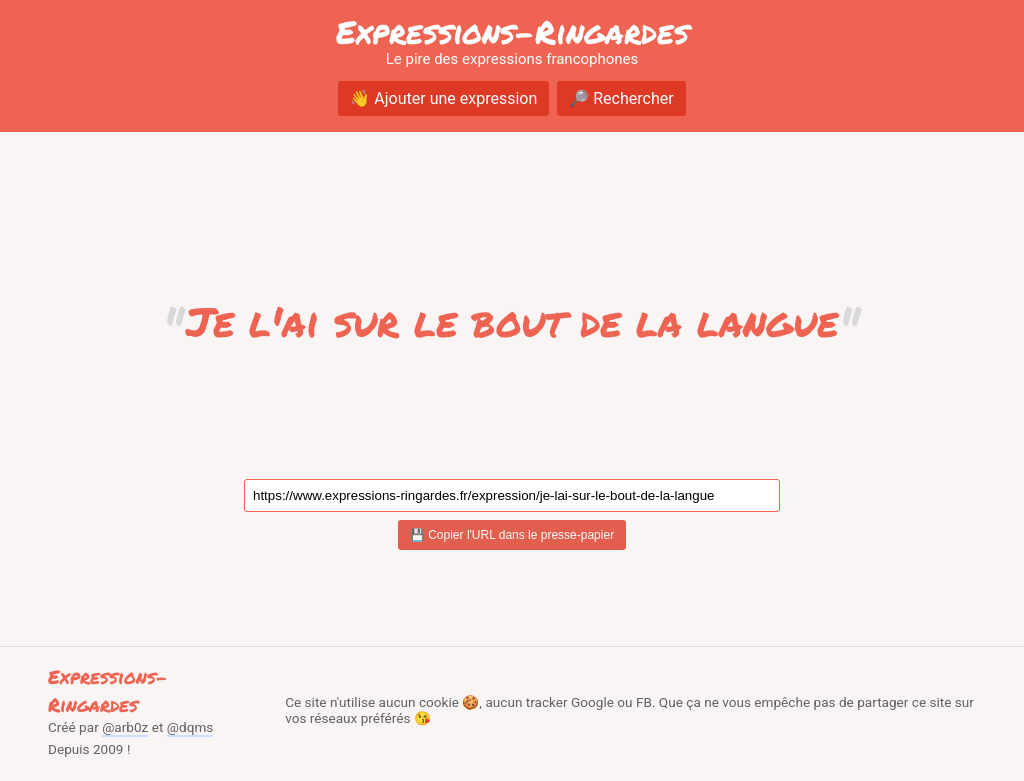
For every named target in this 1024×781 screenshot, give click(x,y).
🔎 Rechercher (621, 98)
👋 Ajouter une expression (443, 98)
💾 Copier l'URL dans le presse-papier (512, 535)
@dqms (190, 727)
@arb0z (125, 727)
